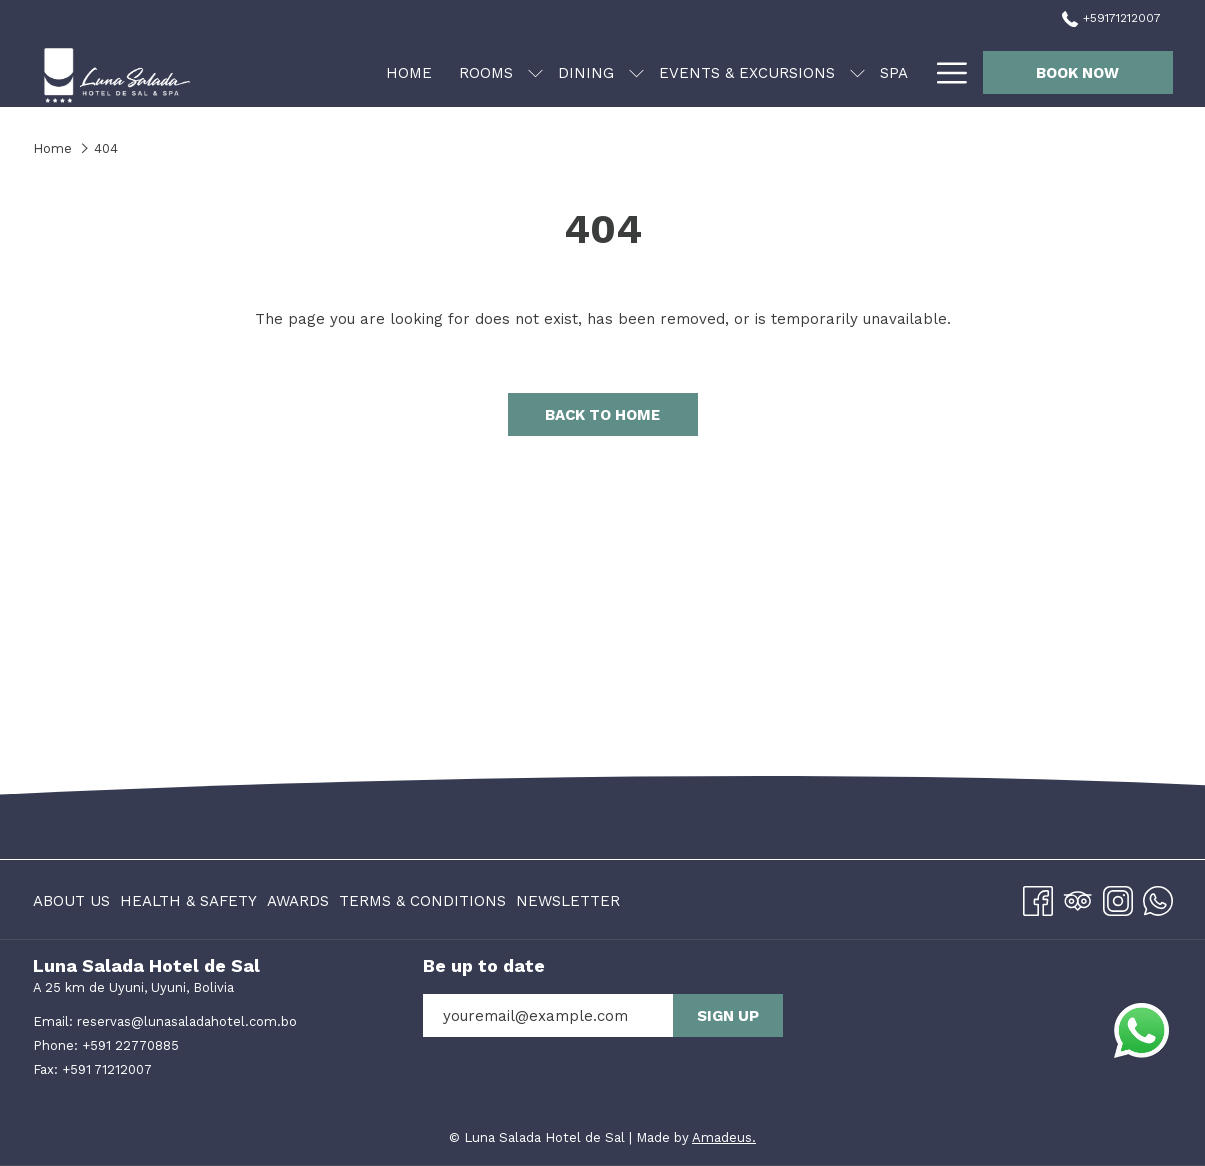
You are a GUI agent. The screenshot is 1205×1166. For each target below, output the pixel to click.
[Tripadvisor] (1078, 897)
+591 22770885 (130, 1045)
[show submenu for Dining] (636, 72)
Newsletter (568, 901)
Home (52, 148)
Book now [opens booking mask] (1077, 73)
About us (71, 901)
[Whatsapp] (1158, 897)
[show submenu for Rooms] (535, 72)
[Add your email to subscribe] (548, 1015)
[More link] (944, 72)
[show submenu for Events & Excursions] (857, 72)
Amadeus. (724, 1137)
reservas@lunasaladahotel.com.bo (187, 1021)
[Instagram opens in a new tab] (1118, 897)
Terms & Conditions (422, 901)
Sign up (728, 1016)
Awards (298, 901)
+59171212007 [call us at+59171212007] (1111, 18)
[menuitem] (409, 72)
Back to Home (602, 415)
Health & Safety (188, 901)
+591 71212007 (107, 1069)
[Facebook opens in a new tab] (1038, 897)
